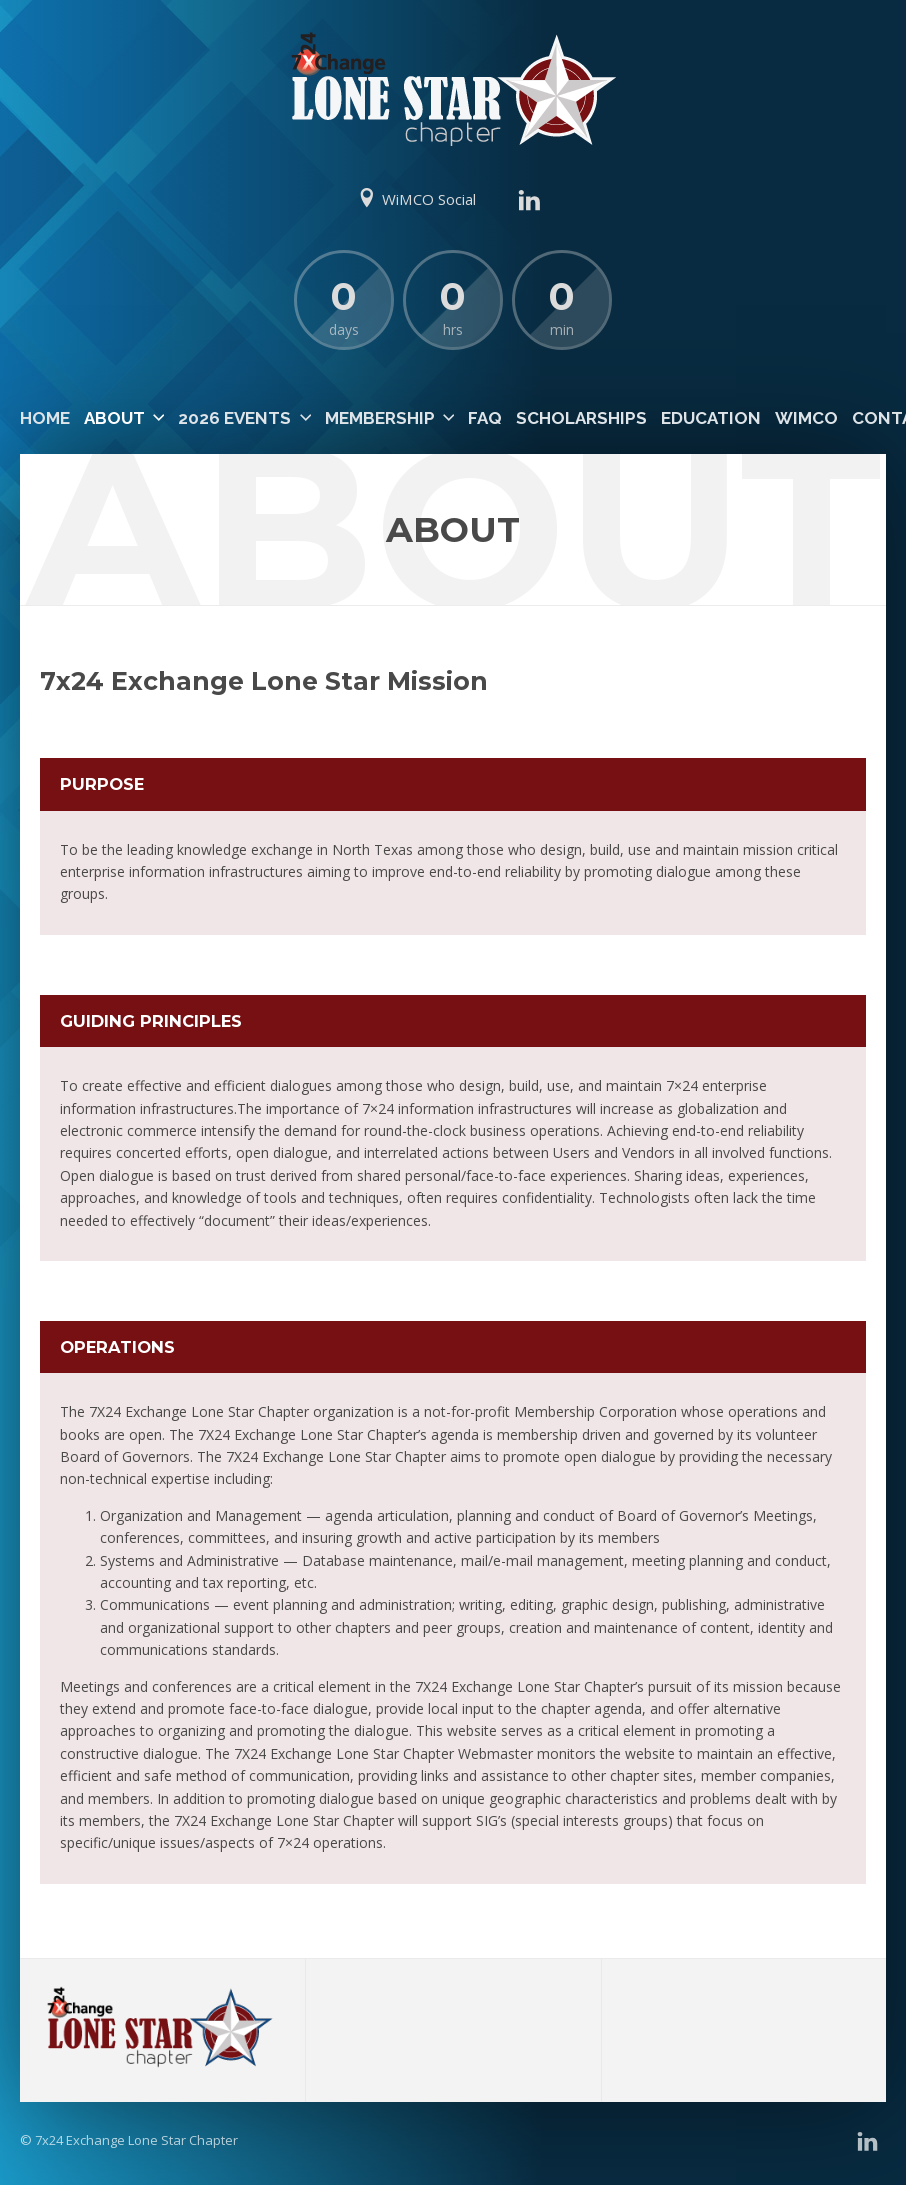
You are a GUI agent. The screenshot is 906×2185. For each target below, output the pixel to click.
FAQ (485, 418)
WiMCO (806, 418)
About (114, 418)
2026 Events (234, 418)
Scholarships (581, 418)
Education (711, 418)
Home (45, 418)
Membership (380, 418)
